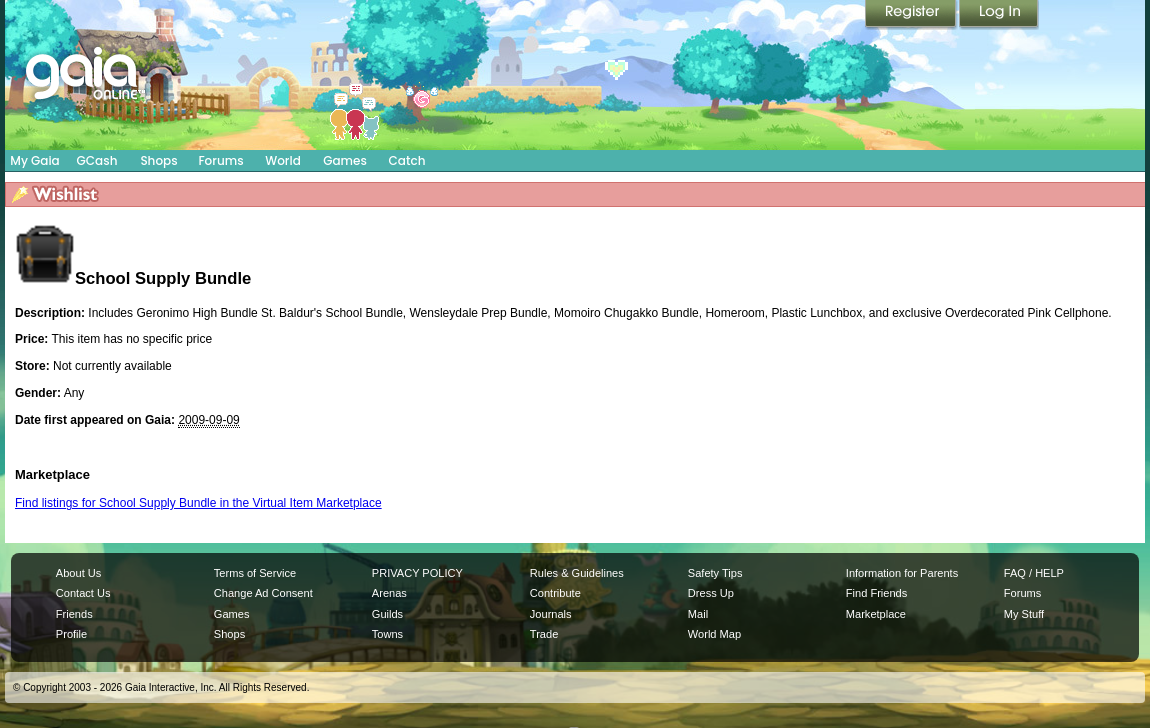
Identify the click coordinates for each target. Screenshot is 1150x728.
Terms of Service (255, 573)
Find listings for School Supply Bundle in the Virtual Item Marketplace (198, 503)
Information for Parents (902, 573)
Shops (158, 160)
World (283, 160)
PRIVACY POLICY (417, 573)
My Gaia (34, 160)
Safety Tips (715, 573)
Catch (407, 160)
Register (912, 15)
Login (999, 15)
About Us (78, 573)
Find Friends (876, 593)
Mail (698, 614)
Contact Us (83, 593)
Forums (220, 160)
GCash (97, 160)
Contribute (555, 593)
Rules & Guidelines (577, 573)
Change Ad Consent (263, 593)
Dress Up (711, 593)
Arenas (389, 593)
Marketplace (876, 614)
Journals (551, 614)
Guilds (387, 614)
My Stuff (1024, 614)
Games (345, 160)
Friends (74, 614)
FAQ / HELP (1034, 573)
